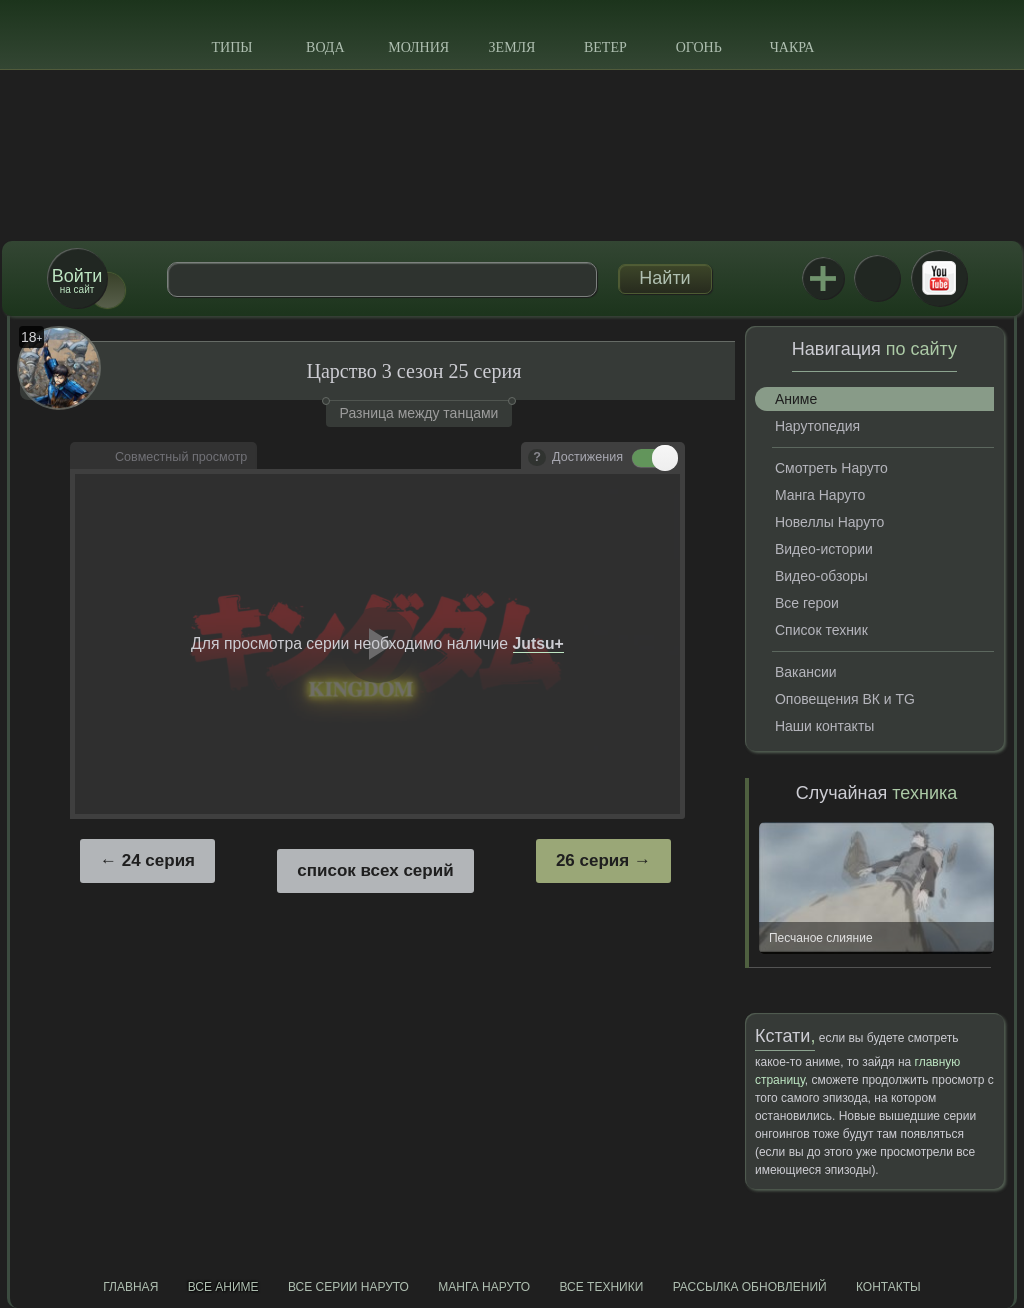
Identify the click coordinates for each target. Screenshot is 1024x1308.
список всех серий (375, 870)
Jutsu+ (823, 278)
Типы (231, 47)
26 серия (592, 860)
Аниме (796, 399)
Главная (130, 1287)
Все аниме (223, 1287)
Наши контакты (824, 726)
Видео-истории (824, 549)
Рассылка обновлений (750, 1287)
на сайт (77, 280)
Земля (512, 47)
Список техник (821, 630)
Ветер (605, 47)
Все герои (807, 603)
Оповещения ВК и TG (845, 699)
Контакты (888, 1287)
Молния (418, 47)
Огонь (699, 47)
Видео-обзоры (821, 576)
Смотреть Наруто (831, 468)
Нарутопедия (817, 426)
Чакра (792, 47)
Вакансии (806, 672)
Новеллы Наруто (829, 522)
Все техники (601, 1287)
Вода (325, 47)
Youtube (939, 278)
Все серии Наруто (348, 1287)
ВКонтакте (877, 278)
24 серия (158, 860)
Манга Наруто (820, 495)
